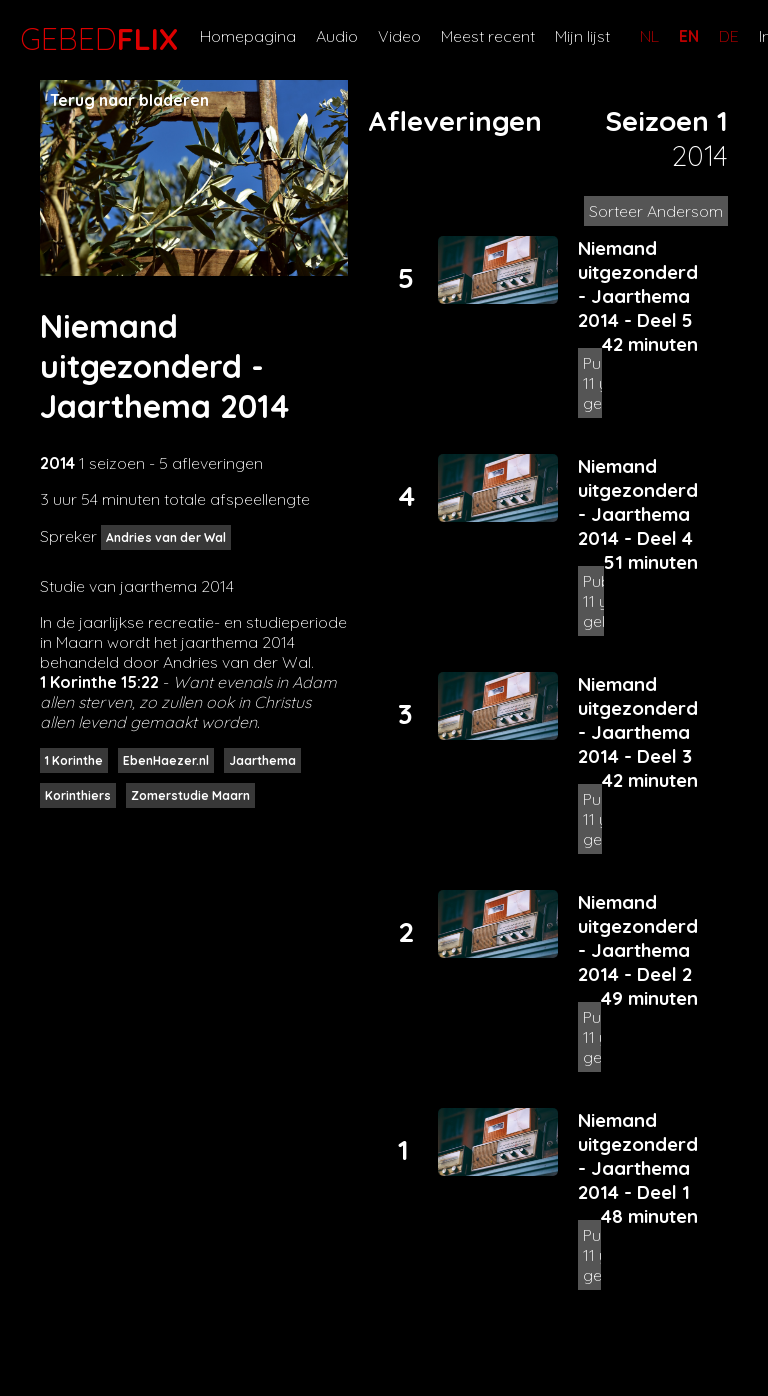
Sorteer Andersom (656, 211)
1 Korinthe (74, 760)
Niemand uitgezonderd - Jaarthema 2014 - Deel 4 (638, 502)
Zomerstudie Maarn (190, 795)
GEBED (95, 39)
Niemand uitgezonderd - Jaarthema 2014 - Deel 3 (638, 720)
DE (729, 36)
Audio (337, 36)
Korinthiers (78, 795)
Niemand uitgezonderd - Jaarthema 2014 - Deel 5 (638, 284)
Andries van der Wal (166, 537)
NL (649, 36)
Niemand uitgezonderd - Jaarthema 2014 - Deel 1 (638, 1156)
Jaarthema (262, 760)
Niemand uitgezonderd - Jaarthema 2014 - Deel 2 (638, 938)
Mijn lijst (582, 36)
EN (689, 36)
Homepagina (248, 36)
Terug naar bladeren (129, 100)
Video (399, 36)
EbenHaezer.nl (166, 760)
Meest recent (488, 36)
